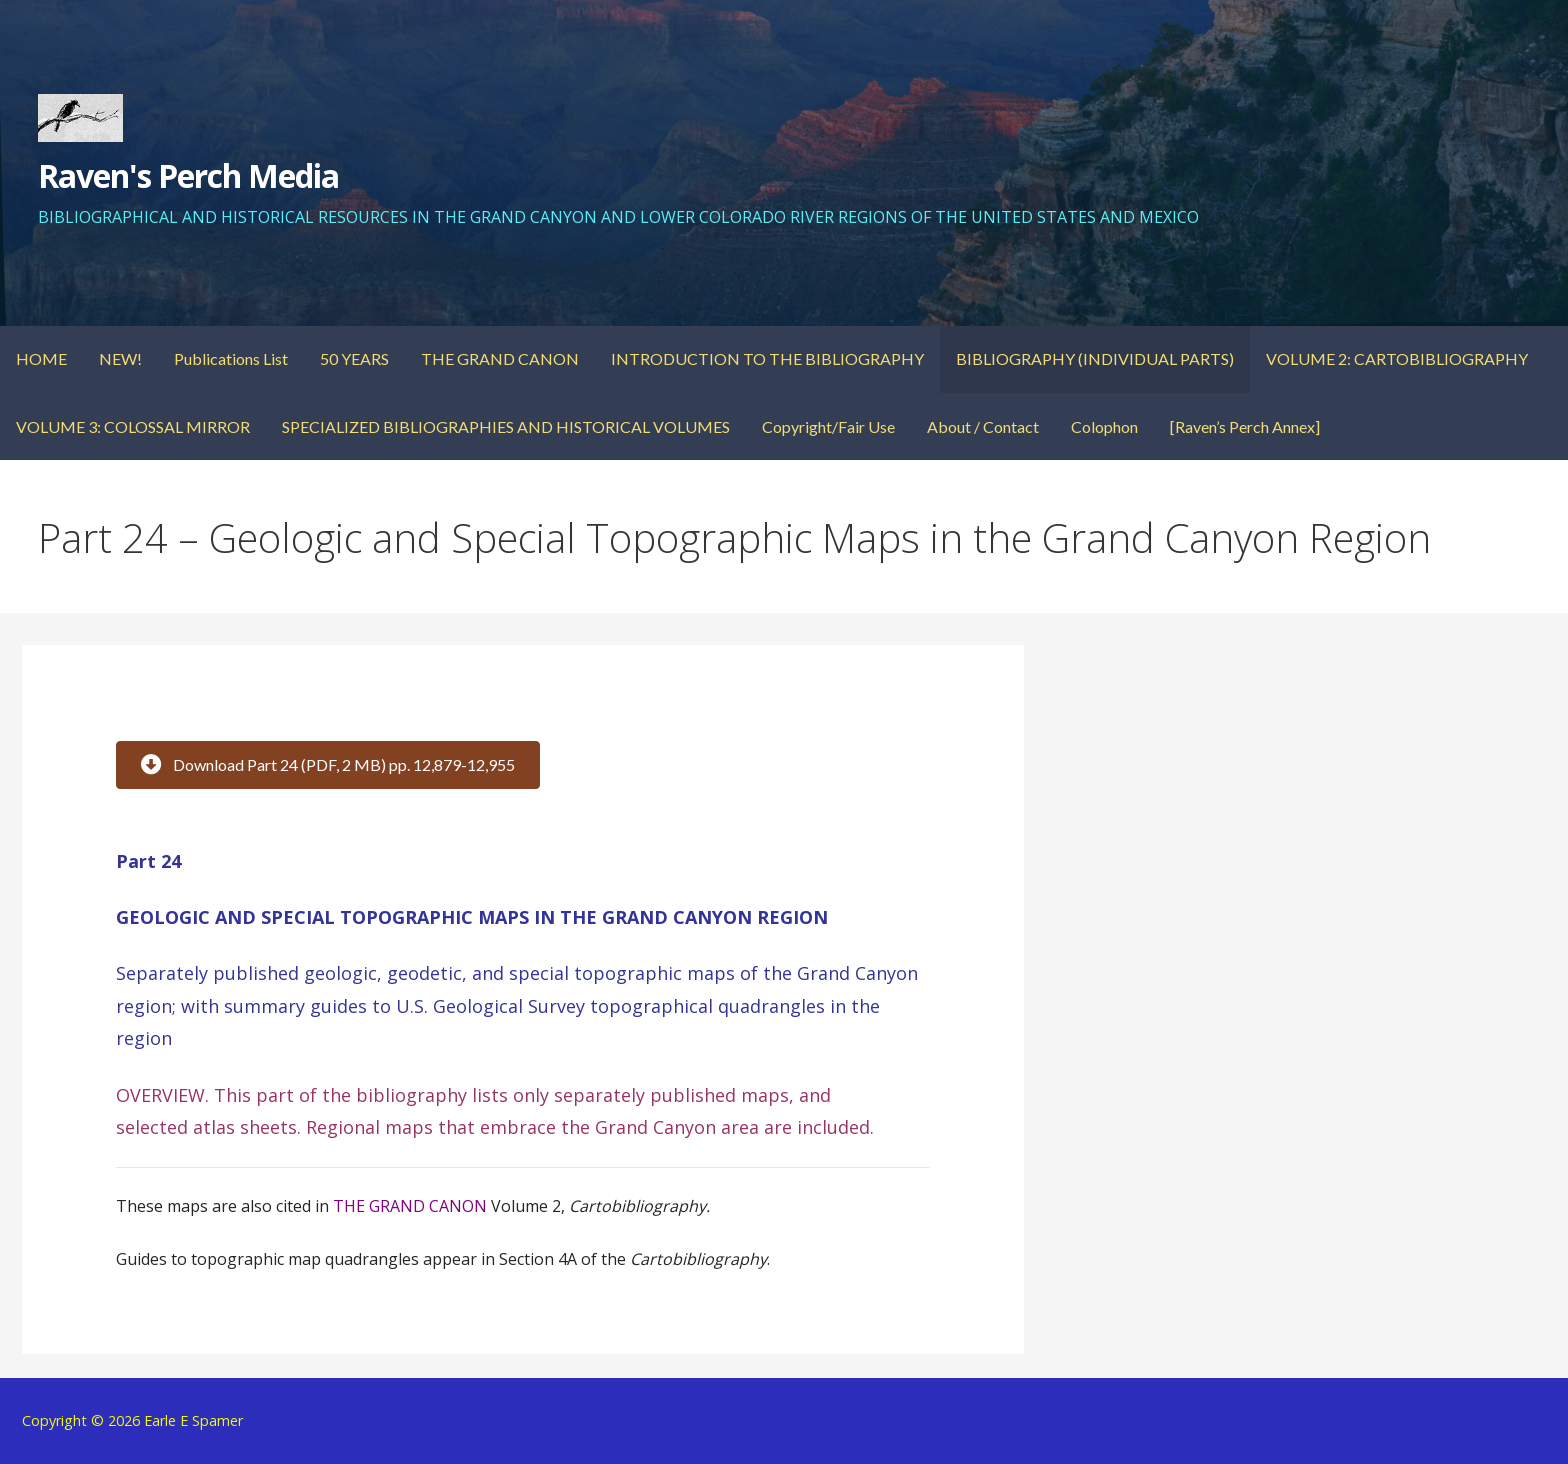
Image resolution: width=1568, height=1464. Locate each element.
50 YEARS (354, 358)
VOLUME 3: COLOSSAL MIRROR (133, 426)
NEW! (120, 358)
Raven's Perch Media (189, 175)
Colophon (1104, 426)
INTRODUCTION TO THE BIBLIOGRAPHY (767, 358)
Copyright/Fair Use (828, 426)
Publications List (231, 358)
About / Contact (983, 426)
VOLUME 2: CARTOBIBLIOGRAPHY (1397, 358)
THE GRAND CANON (500, 358)
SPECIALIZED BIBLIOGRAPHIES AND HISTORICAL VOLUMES (506, 426)
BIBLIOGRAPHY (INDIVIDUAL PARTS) (1095, 358)
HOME (41, 358)
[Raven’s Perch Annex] (1245, 426)
